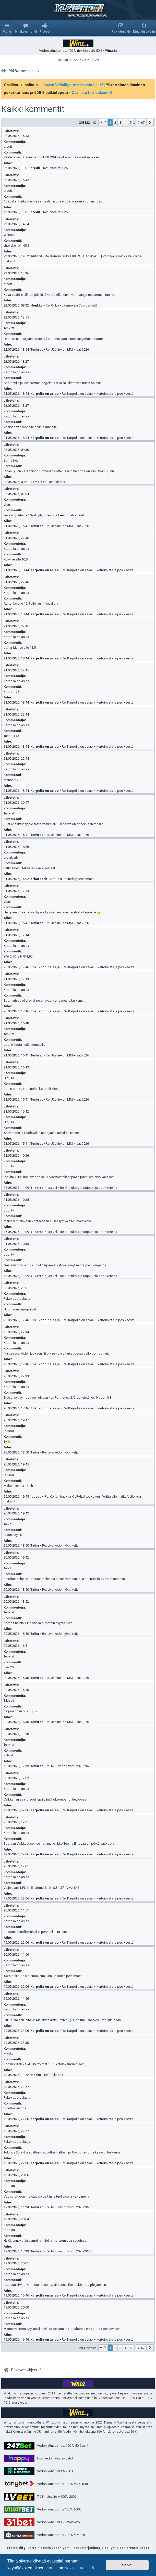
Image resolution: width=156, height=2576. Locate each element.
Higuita (9, 1078)
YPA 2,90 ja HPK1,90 (18, 956)
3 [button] (120, 122)
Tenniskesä (57, 482)
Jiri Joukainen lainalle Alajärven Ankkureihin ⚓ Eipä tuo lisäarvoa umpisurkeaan (62, 2020)
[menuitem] (26, 28)
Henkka (36, 305)
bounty (9, 1166)
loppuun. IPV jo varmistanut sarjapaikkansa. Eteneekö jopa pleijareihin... (56, 2285)
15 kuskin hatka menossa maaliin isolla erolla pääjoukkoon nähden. (53, 201)
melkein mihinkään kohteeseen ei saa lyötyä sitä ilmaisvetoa (48, 1221)
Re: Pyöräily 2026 (55, 168)
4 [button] (125, 122)
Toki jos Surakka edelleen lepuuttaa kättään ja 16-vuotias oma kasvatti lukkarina (62, 2152)
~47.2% (9, 1667)
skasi (7, 504)
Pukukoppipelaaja (45, 967)
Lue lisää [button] (86, 2568)
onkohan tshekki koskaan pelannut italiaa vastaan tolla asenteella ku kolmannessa (64, 1579)
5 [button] (130, 122)
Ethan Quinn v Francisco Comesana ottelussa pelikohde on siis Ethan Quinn (59, 471)
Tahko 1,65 (11, 736)
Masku (9, 2053)
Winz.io (111, 51)
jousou (9, 1431)
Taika (34, 1452)
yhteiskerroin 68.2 (16, 245)
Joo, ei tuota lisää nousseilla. (25, 1045)
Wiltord (9, 235)
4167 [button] (141, 122)
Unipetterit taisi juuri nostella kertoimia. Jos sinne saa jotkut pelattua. (54, 339)
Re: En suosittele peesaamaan (72, 879)
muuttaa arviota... (16, 2108)
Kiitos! (8, 1755)
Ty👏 (7, 1442)
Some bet (11, 460)
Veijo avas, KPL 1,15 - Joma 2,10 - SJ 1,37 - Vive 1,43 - (42, 1888)
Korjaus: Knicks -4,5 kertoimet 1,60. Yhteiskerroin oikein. (44, 2064)
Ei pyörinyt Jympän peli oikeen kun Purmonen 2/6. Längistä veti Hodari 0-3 (58, 1397)
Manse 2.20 (12, 780)
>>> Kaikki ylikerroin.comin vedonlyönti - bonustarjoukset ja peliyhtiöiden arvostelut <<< (78, 2548)
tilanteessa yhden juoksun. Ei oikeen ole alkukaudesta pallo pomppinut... (57, 1353)
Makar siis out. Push (18, 1486)
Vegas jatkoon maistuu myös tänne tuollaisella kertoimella (46, 2196)
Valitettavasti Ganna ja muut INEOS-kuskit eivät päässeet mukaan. (52, 157)
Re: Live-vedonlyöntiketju (60, 1452)
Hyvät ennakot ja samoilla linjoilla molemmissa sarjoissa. (45, 2240)
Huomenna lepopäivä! (20, 1309)
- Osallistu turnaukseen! (90, 92)
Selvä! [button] (127, 2565)
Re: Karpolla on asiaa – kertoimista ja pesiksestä (98, 394)
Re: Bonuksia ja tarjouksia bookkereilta (88, 1188)
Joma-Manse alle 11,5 (20, 647)
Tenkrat (9, 328)
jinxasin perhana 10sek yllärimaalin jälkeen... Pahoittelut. (44, 515)
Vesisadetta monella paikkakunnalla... (31, 427)
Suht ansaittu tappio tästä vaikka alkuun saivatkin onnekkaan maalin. (54, 824)
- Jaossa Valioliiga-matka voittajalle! (71, 85)
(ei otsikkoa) (53, 2075)
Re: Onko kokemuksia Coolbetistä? (72, 305)
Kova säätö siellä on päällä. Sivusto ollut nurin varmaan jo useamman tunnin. (59, 295)
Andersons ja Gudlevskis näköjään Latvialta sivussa (42, 1133)
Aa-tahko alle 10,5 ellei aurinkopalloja (31, 603)
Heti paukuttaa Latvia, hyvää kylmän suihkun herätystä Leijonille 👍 (52, 912)
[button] (103, 122)
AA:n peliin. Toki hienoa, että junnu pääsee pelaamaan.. (44, 1976)
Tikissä (9, 1700)
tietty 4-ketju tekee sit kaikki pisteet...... (32, 868)
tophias (9, 2186)
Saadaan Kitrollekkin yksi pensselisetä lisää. (36, 1932)
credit (8, 146)
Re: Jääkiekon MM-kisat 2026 (67, 349)
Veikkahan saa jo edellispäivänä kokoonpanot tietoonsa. (45, 1799)
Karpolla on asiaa (16, 372)
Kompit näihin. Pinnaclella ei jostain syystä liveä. (38, 1623)
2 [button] (115, 122)
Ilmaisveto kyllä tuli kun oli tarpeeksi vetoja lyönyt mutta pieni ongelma (55, 1265)
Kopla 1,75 (11, 692)
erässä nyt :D (13, 1535)
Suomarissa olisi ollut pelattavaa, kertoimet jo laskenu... (44, 1000)
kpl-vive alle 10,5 (16, 559)
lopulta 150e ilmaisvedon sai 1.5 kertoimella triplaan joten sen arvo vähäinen (59, 1177)
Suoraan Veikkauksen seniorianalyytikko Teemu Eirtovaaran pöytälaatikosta (59, 1843)
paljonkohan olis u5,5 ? (21, 1711)
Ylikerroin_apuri (43, 1188)
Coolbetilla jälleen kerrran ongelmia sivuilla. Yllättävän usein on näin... (54, 383)
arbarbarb (11, 857)
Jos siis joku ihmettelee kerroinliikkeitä (32, 1089)
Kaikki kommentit (32, 109)
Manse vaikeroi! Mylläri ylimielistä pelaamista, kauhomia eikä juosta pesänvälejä (62, 2329)
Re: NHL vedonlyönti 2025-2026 (68, 1766)
